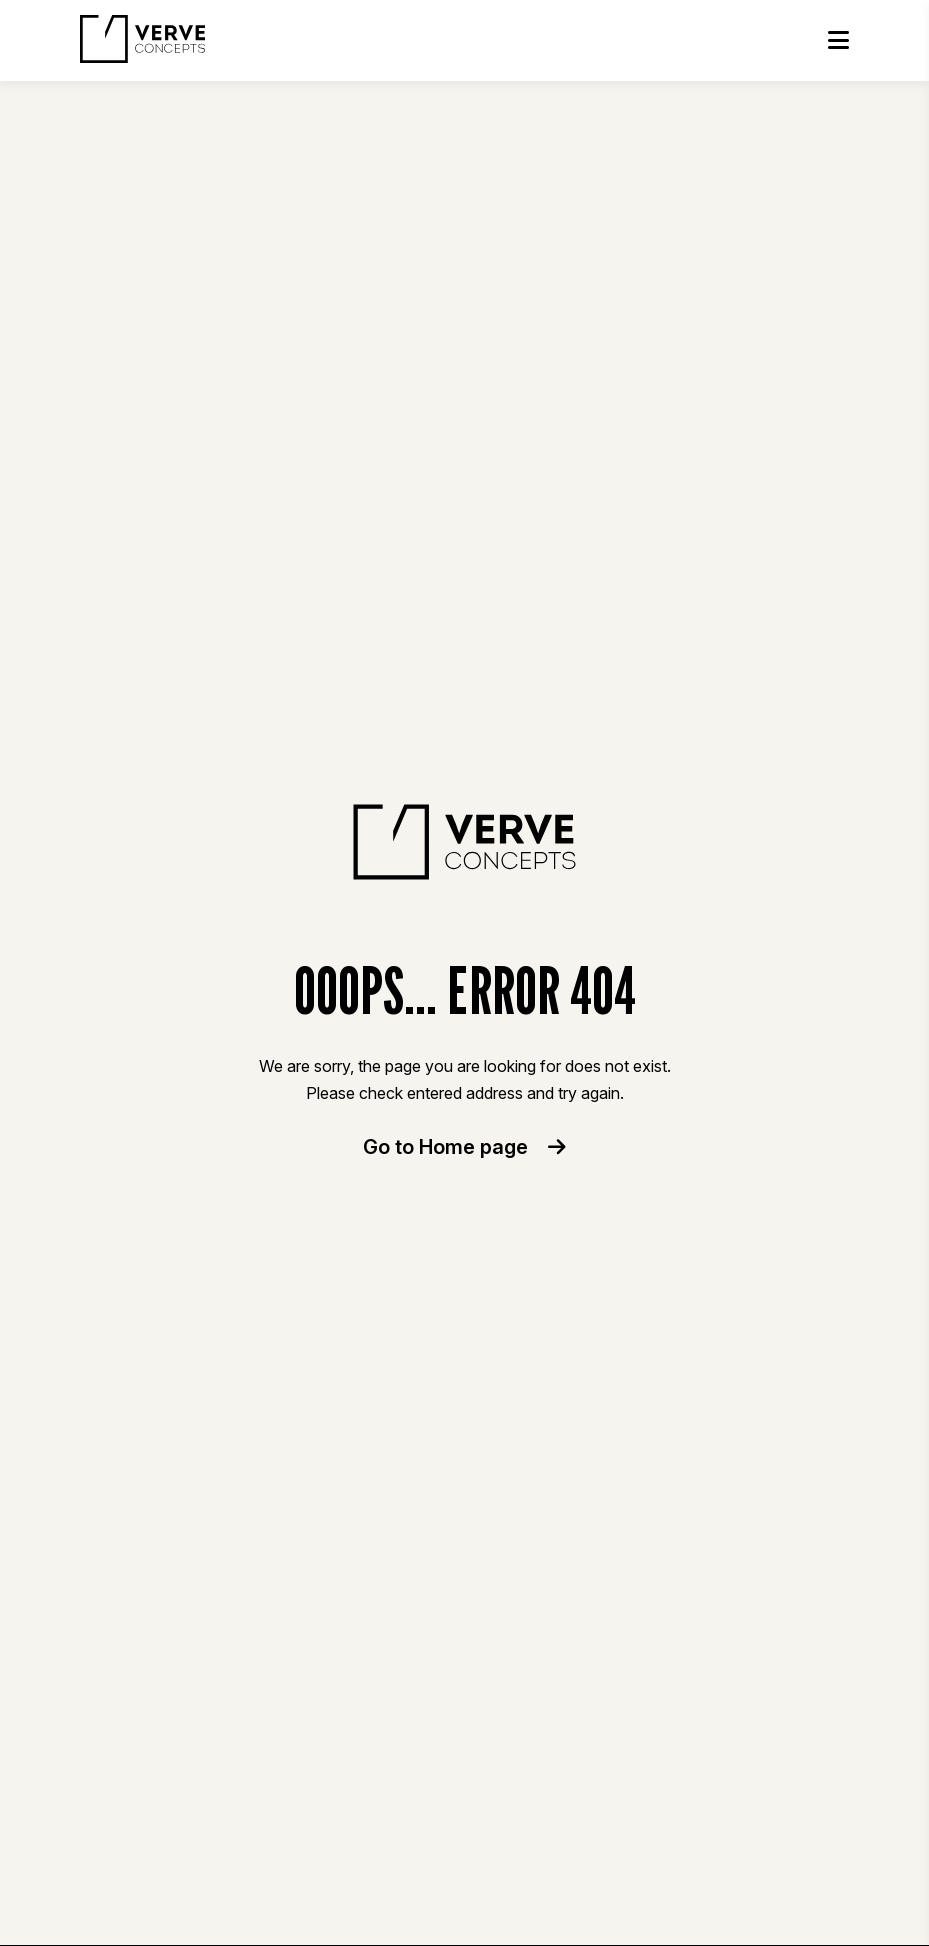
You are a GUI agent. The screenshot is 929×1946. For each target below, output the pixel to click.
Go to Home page (464, 1147)
